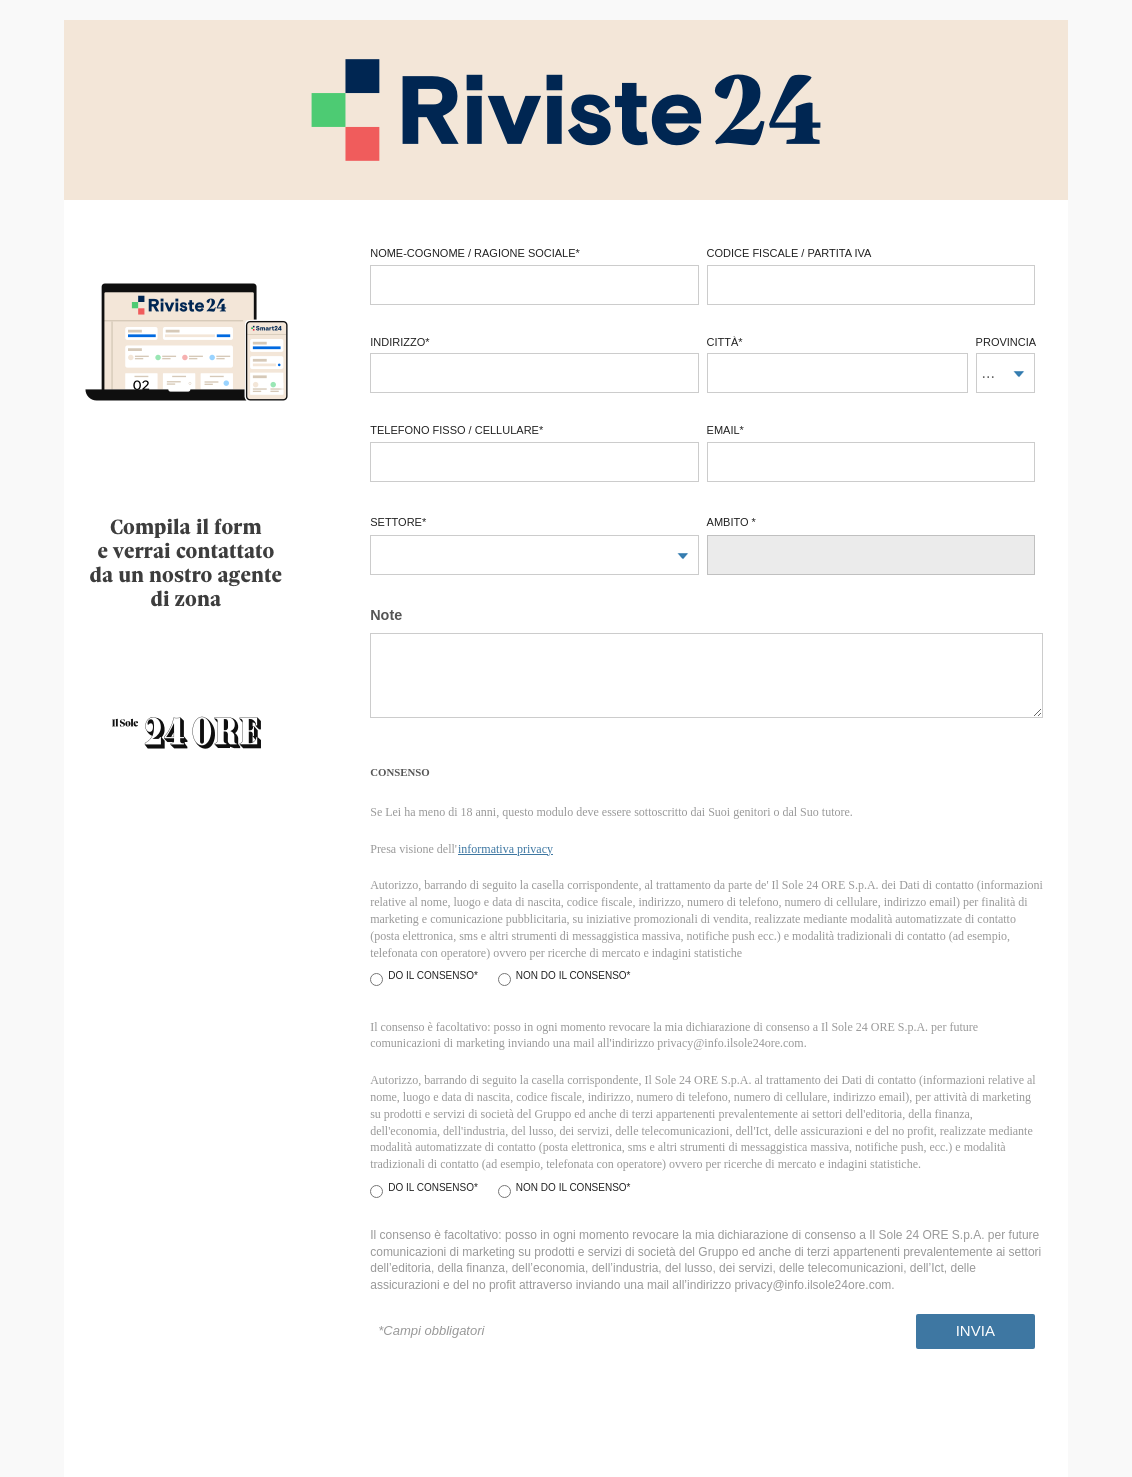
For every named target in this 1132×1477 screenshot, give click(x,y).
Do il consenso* (433, 975)
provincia (1005, 342)
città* (725, 342)
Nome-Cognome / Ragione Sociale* (475, 253)
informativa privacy (505, 849)
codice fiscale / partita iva (789, 253)
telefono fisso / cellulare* (456, 430)
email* (725, 430)
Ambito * (731, 522)
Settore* (398, 522)
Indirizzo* (399, 342)
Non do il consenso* (573, 975)
